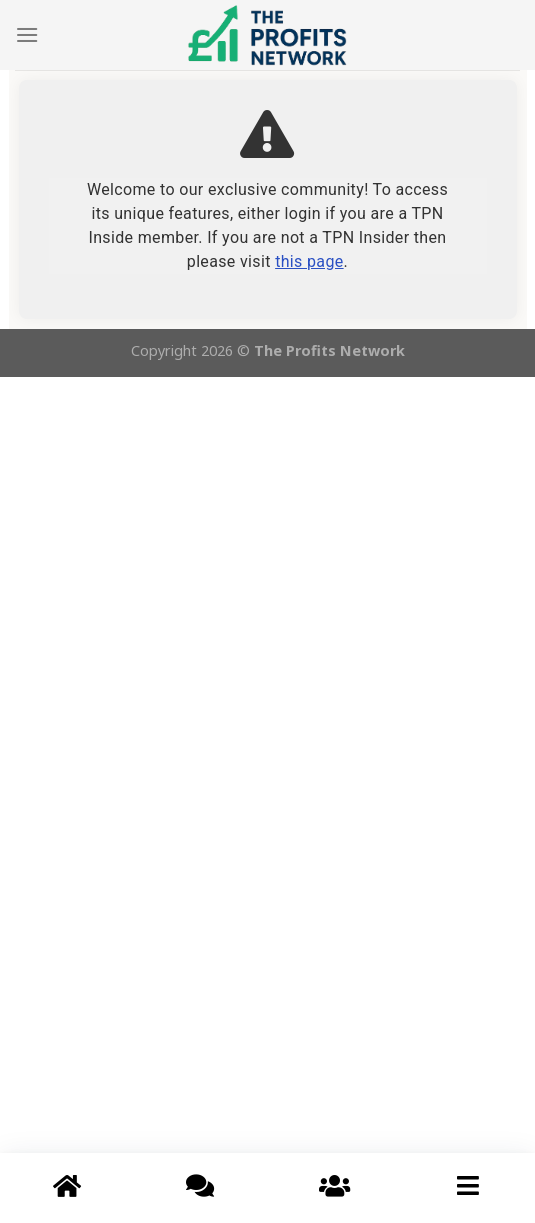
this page (309, 261)
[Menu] (27, 34)
